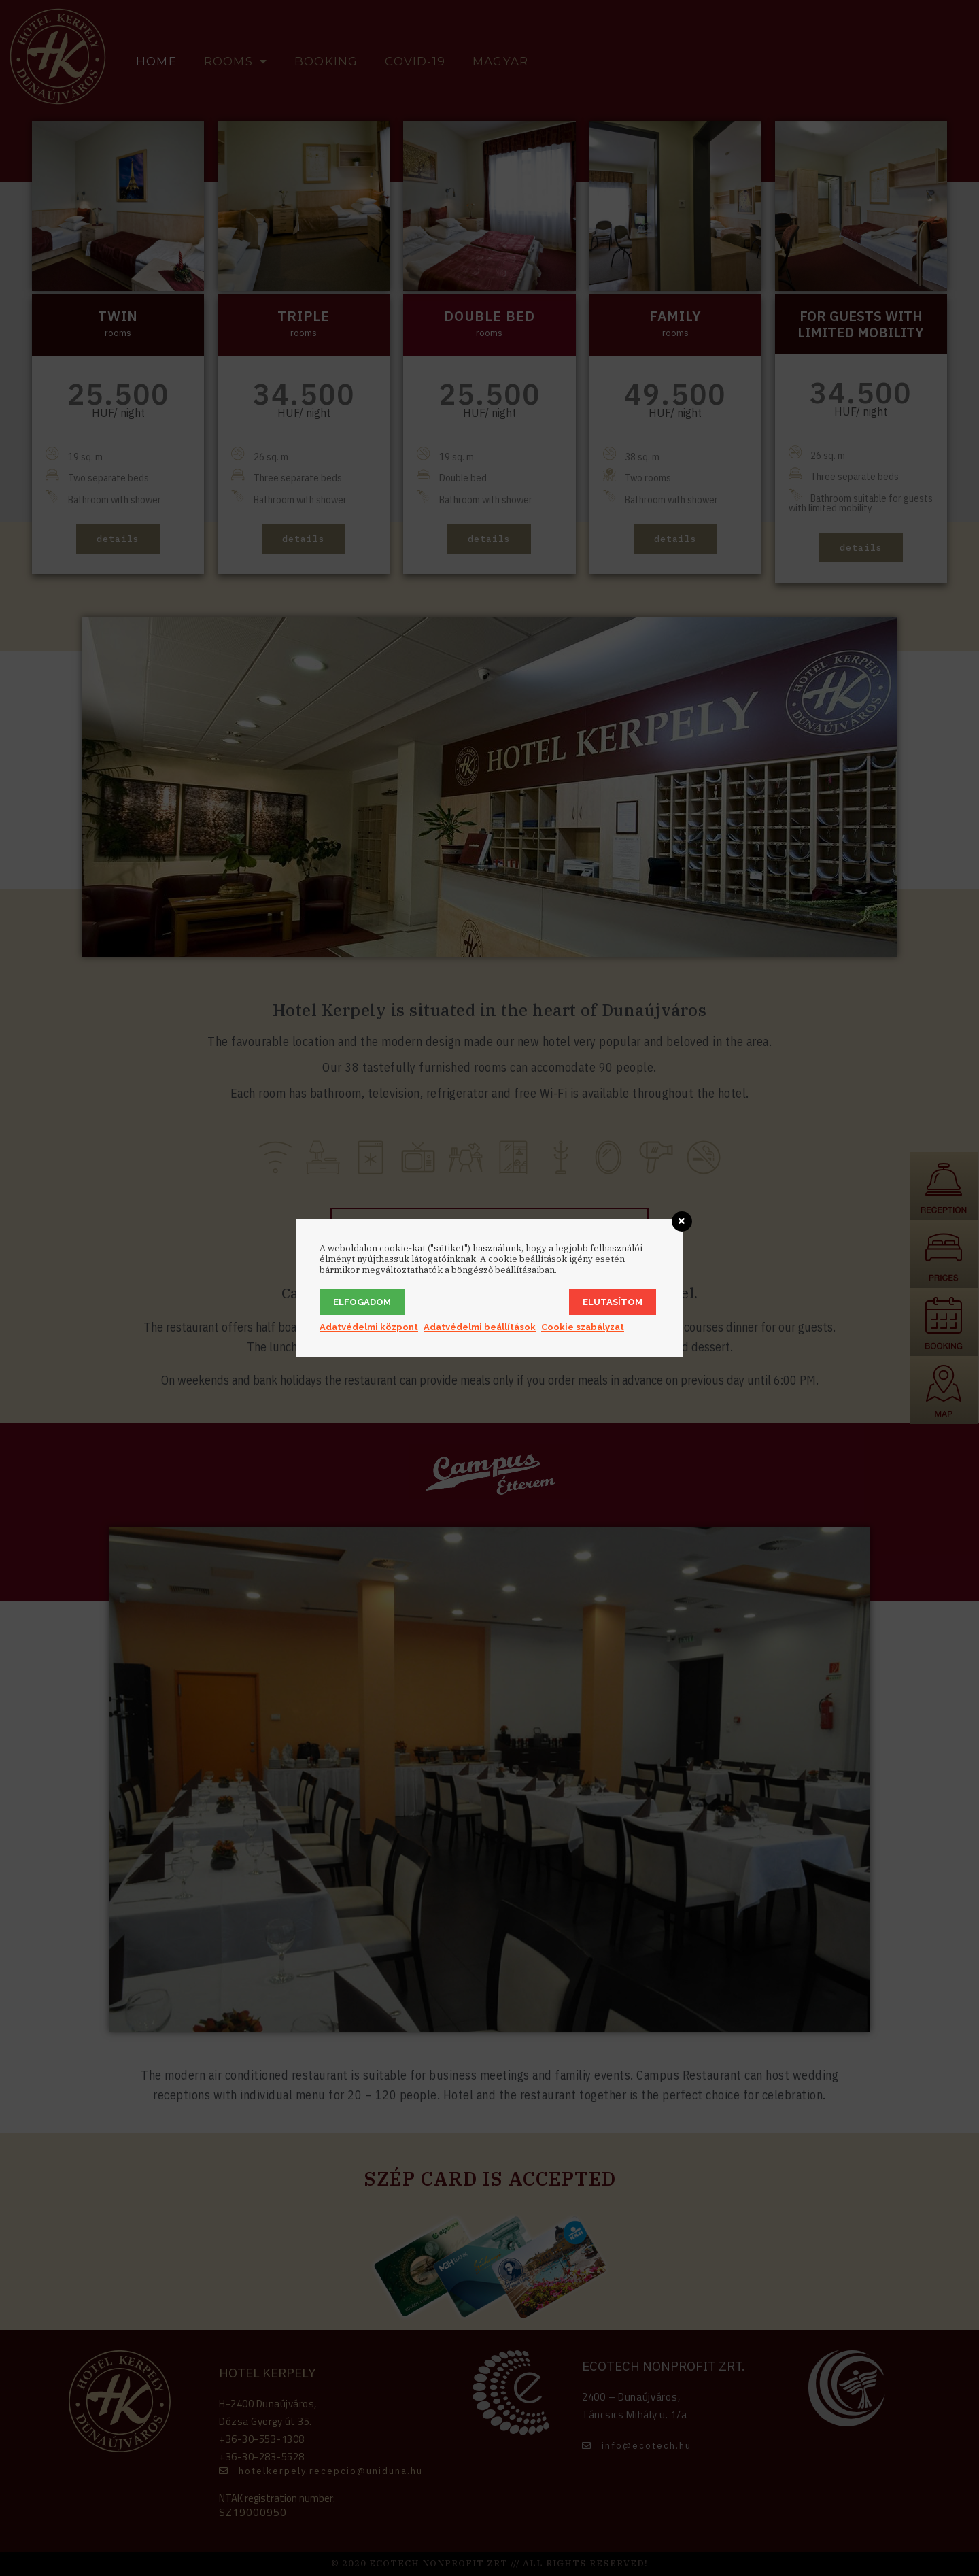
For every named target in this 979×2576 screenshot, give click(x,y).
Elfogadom (362, 1302)
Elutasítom (612, 1302)
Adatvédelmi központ (369, 1327)
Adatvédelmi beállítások (480, 1327)
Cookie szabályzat (582, 1327)
